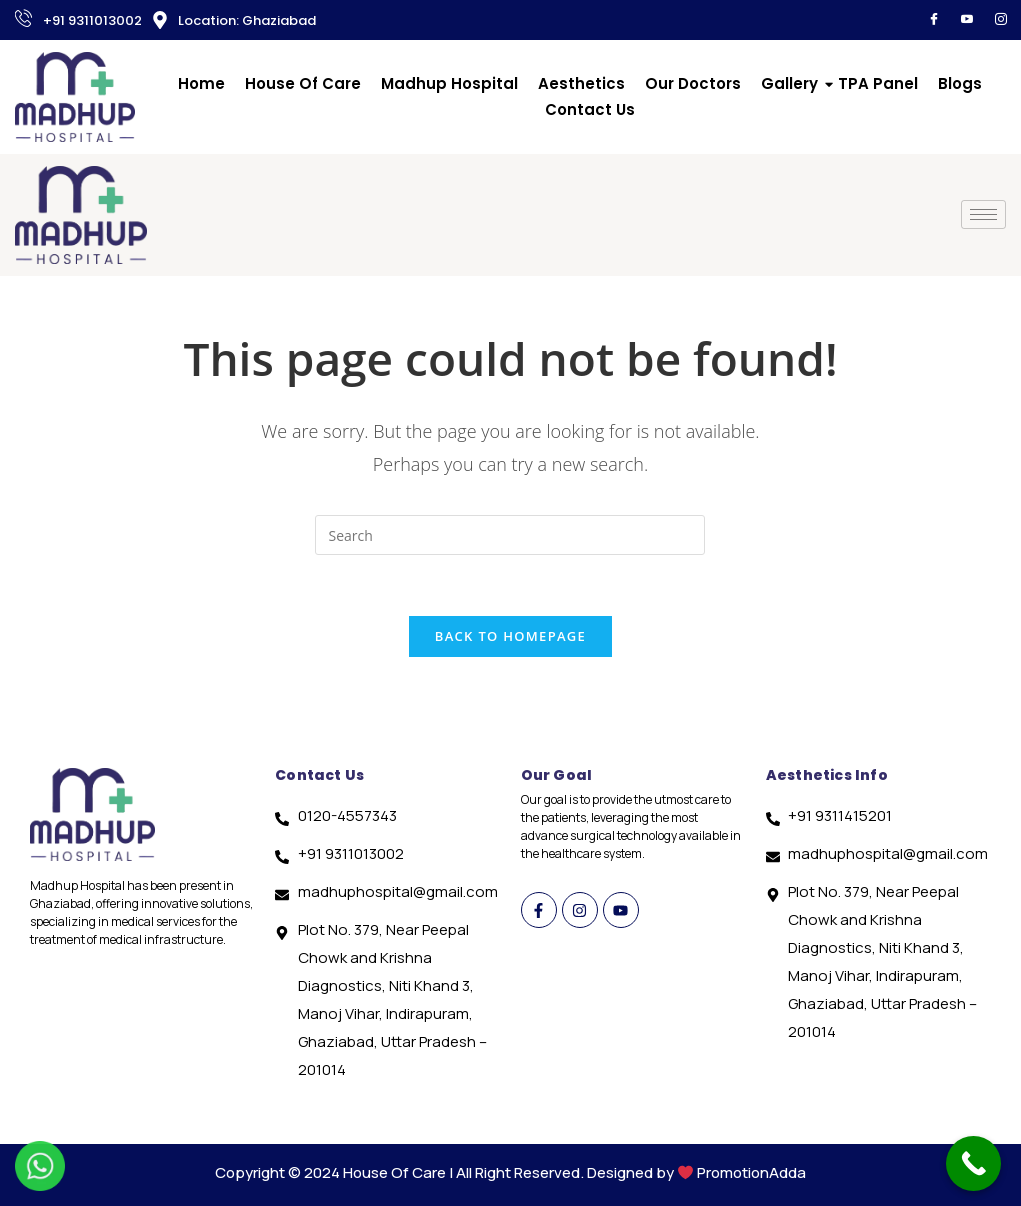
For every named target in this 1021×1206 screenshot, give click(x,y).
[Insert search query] (510, 535)
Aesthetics (581, 83)
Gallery (789, 83)
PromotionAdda (751, 1172)
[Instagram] (1001, 20)
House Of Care (303, 83)
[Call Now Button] (973, 1163)
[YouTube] (967, 20)
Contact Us (590, 109)
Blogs (960, 83)
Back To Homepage (510, 636)
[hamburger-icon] (983, 214)
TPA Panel (878, 83)
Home (201, 83)
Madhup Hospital (449, 83)
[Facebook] (934, 20)
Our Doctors (693, 83)
